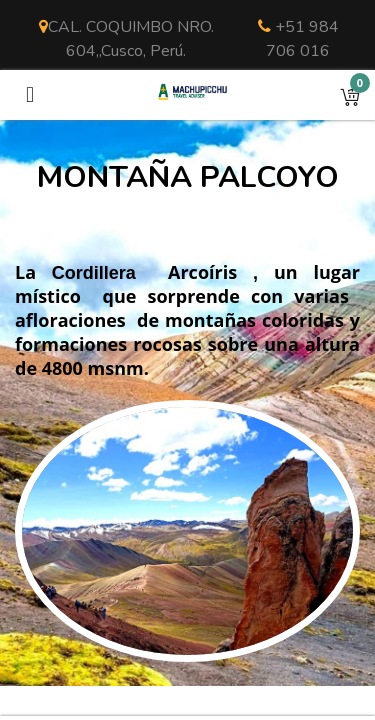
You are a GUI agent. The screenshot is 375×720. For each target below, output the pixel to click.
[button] (350, 95)
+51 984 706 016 (298, 39)
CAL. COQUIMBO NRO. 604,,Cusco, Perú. (126, 39)
